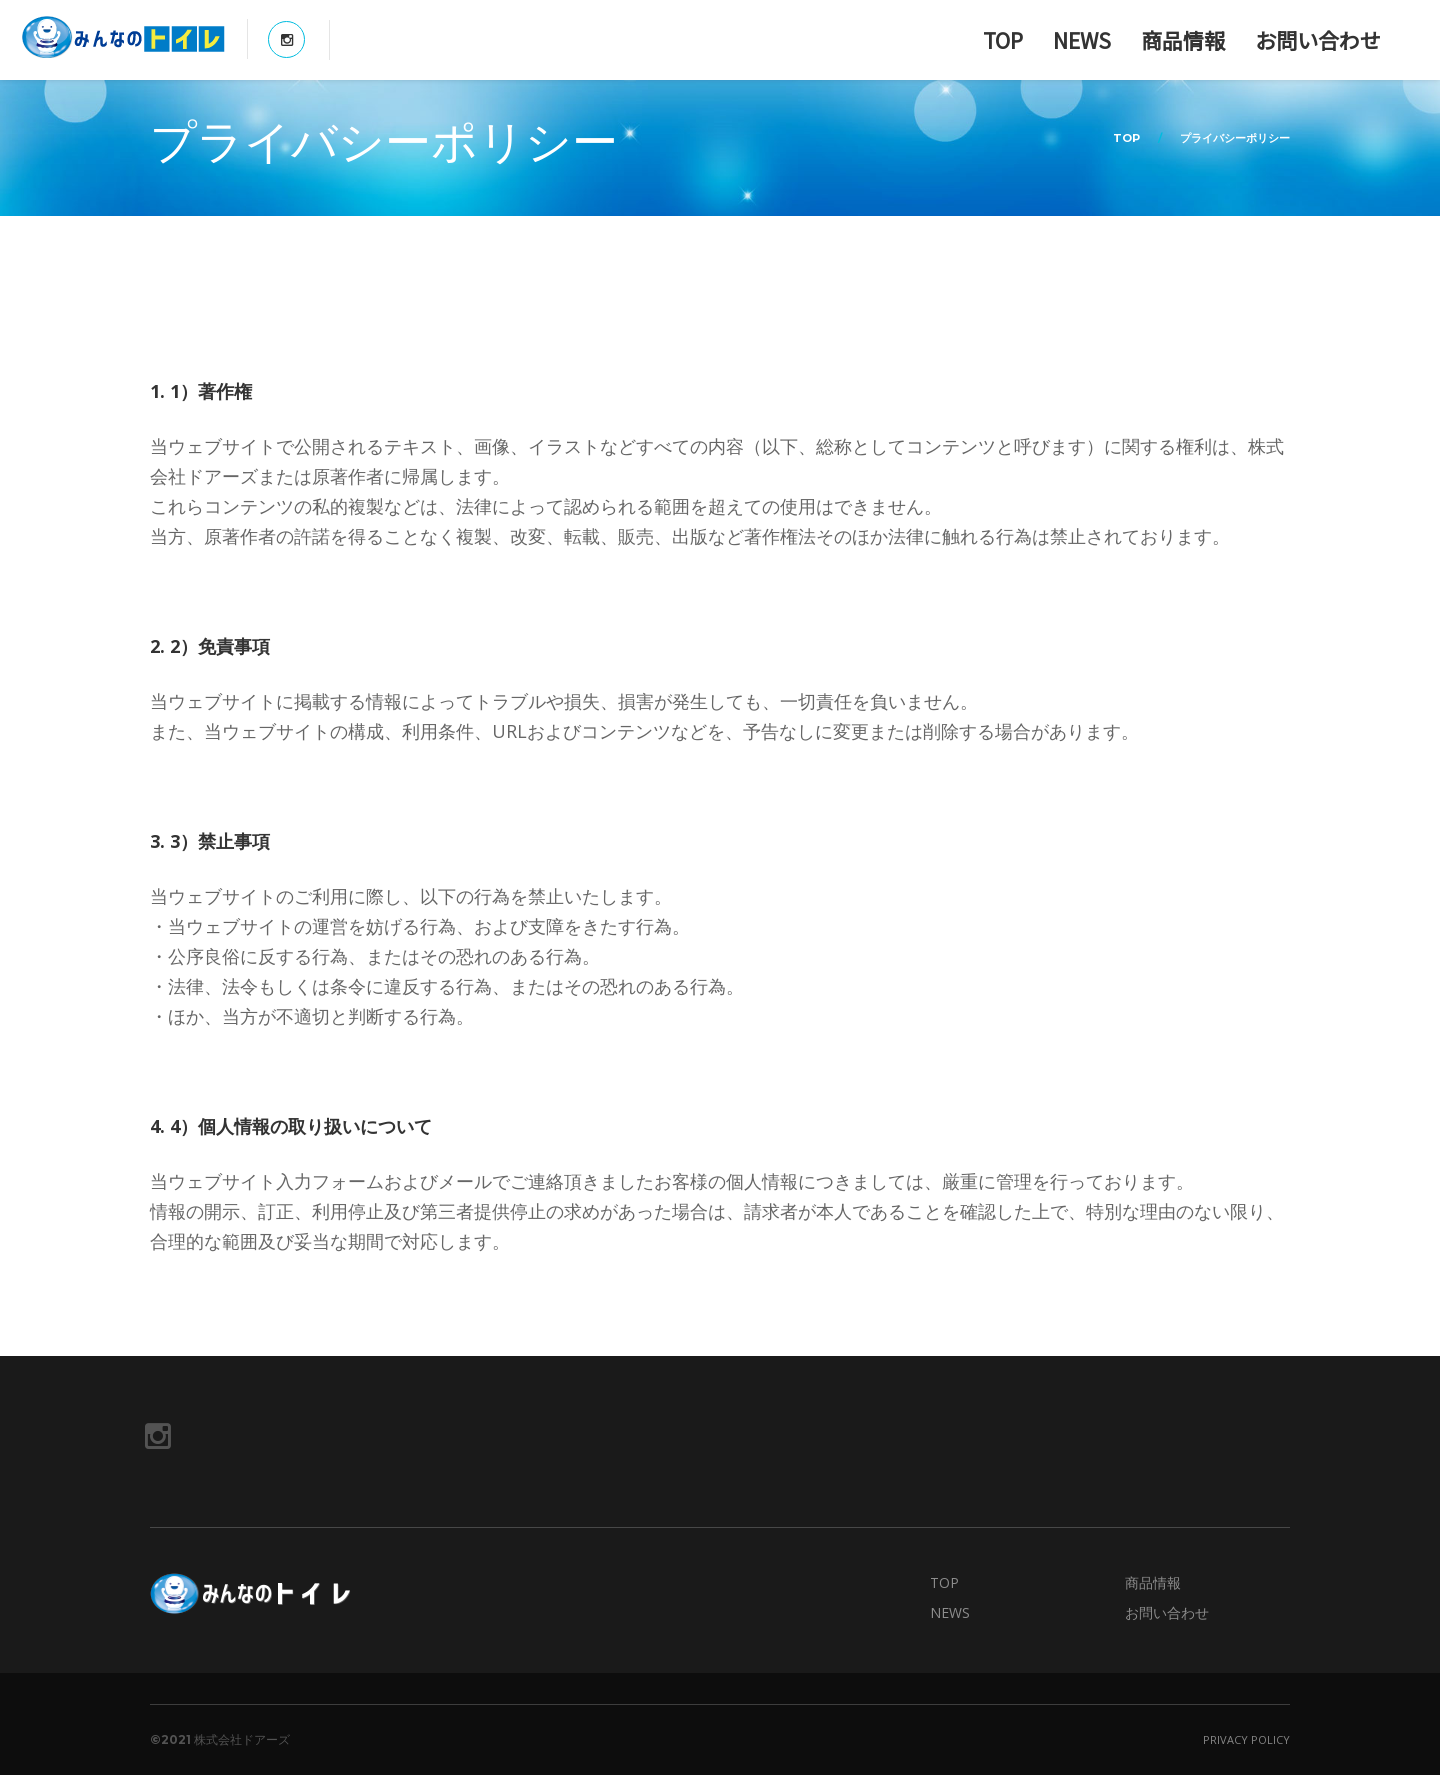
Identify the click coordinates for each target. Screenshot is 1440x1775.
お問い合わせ (1318, 40)
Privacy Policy (1246, 1739)
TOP (1003, 40)
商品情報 (1183, 40)
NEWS (1082, 40)
